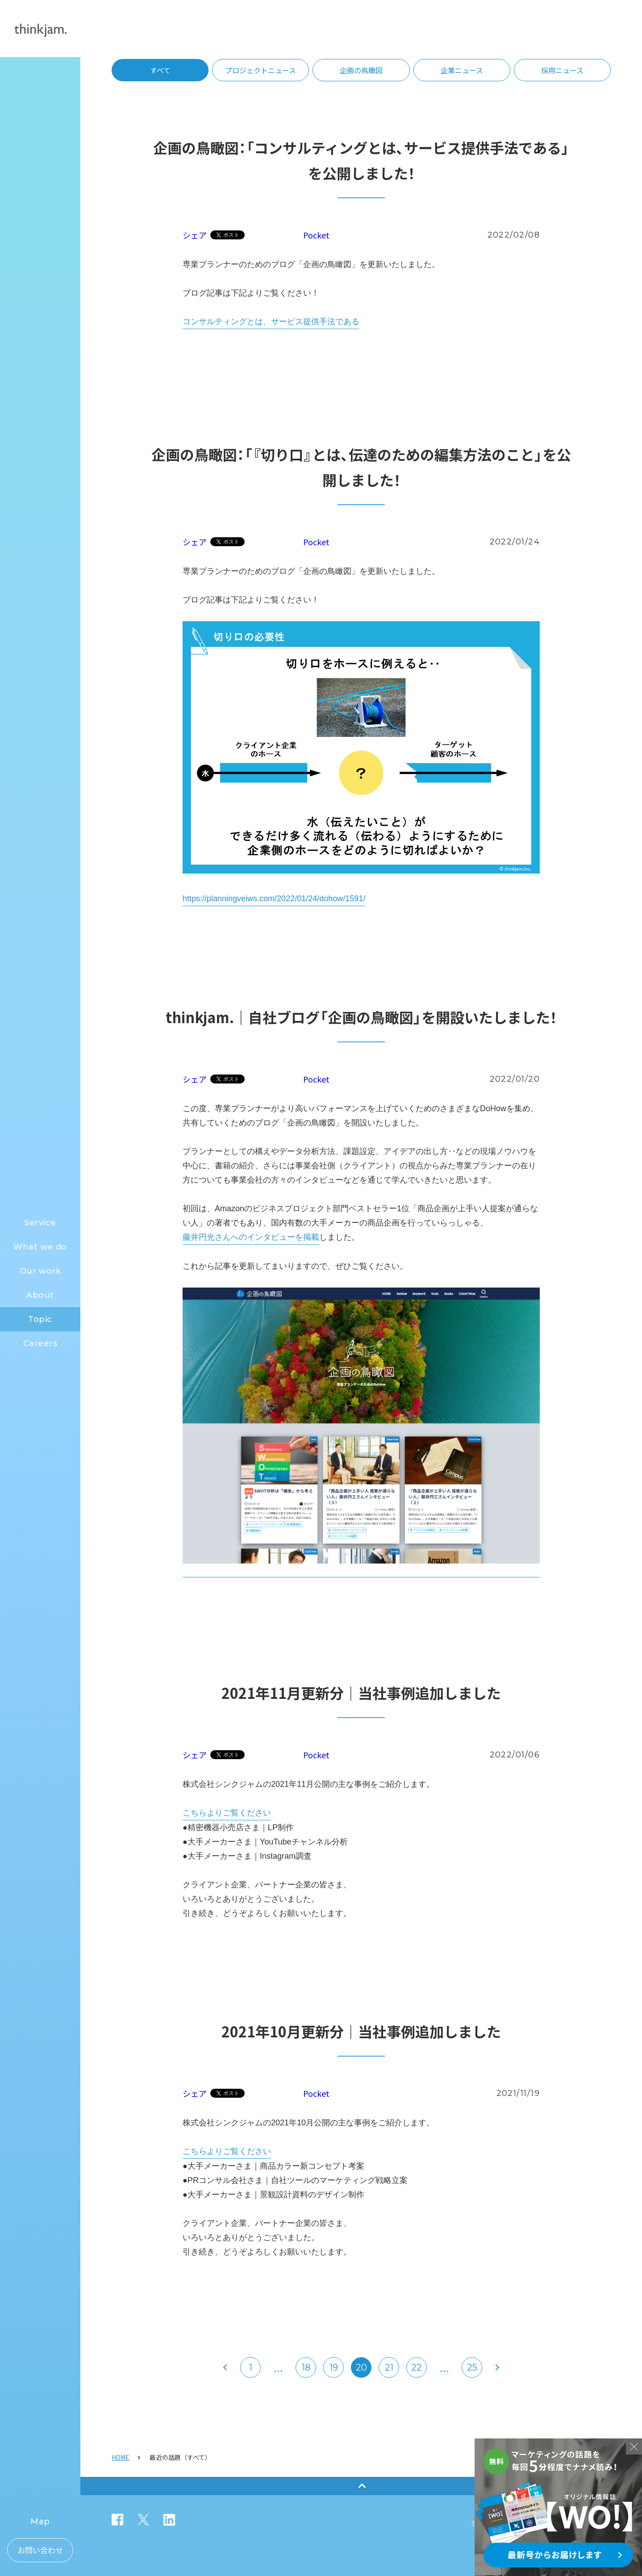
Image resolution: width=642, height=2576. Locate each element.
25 (472, 2367)
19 (333, 2367)
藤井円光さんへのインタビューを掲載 (251, 1237)
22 (416, 2367)
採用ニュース (562, 70)
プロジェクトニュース (260, 70)
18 (306, 2367)
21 (389, 2367)
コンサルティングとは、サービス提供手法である (271, 321)
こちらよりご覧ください (227, 1812)
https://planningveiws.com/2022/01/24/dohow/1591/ (274, 898)
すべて (160, 70)
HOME (120, 2457)
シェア (195, 235)
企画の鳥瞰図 (361, 70)
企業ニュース (462, 70)
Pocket (316, 235)
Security (484, 2523)
